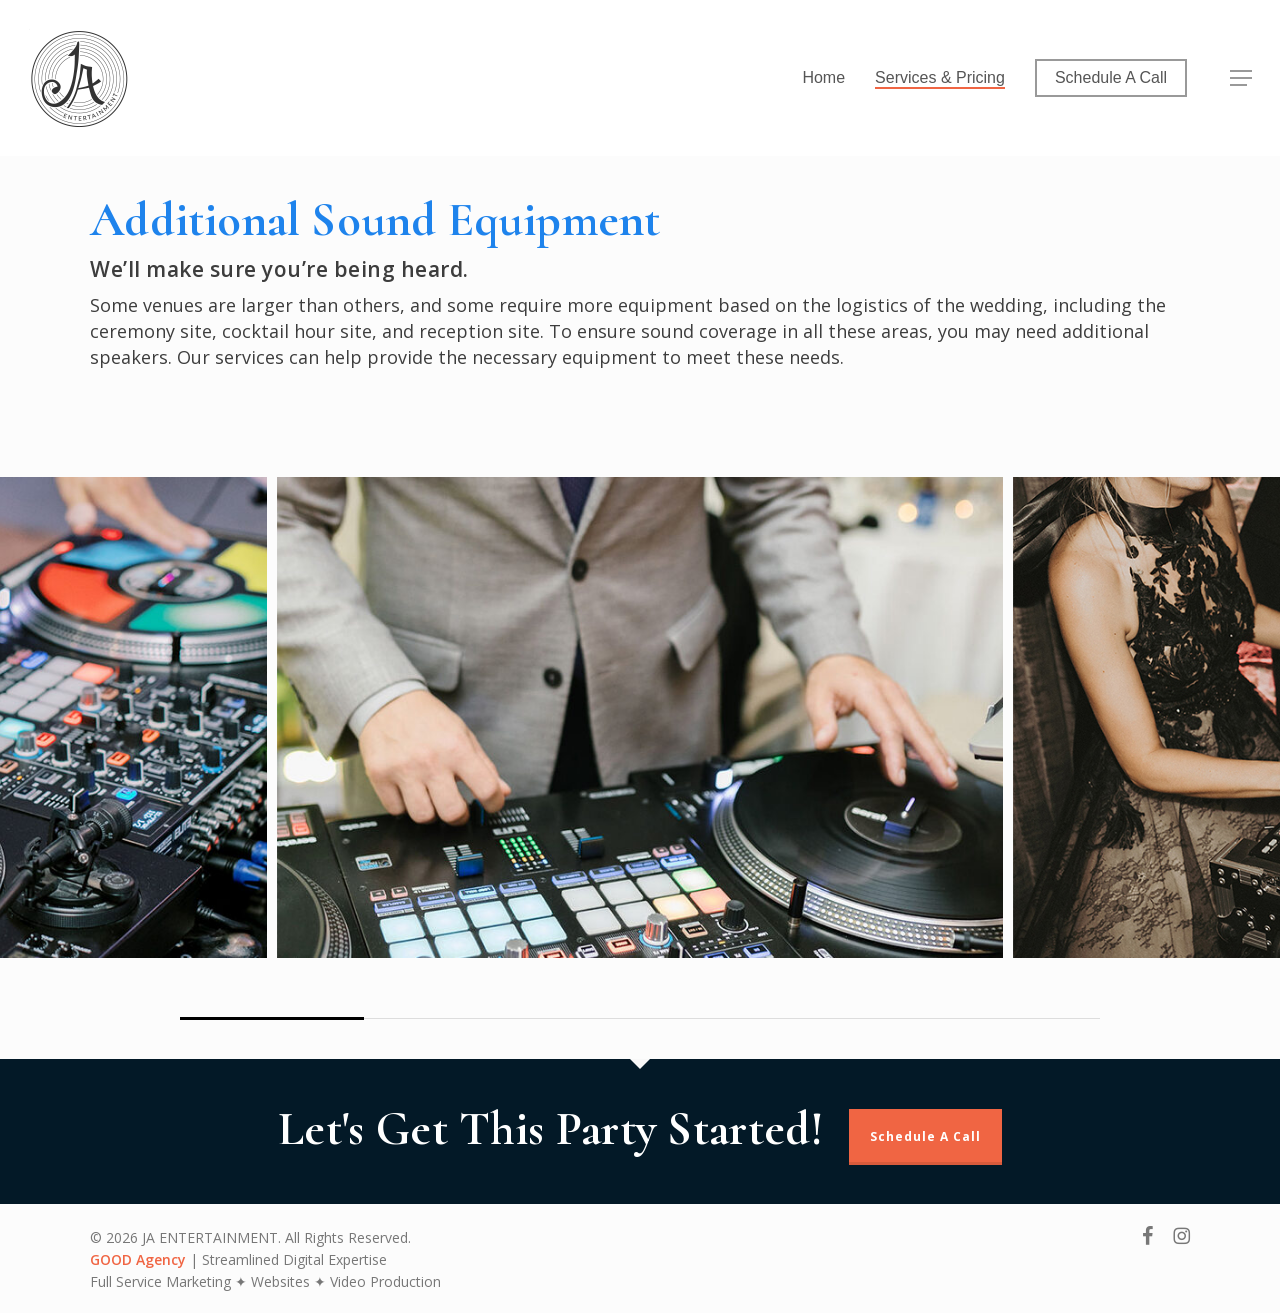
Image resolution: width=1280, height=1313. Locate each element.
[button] (1241, 78)
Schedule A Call (925, 1136)
